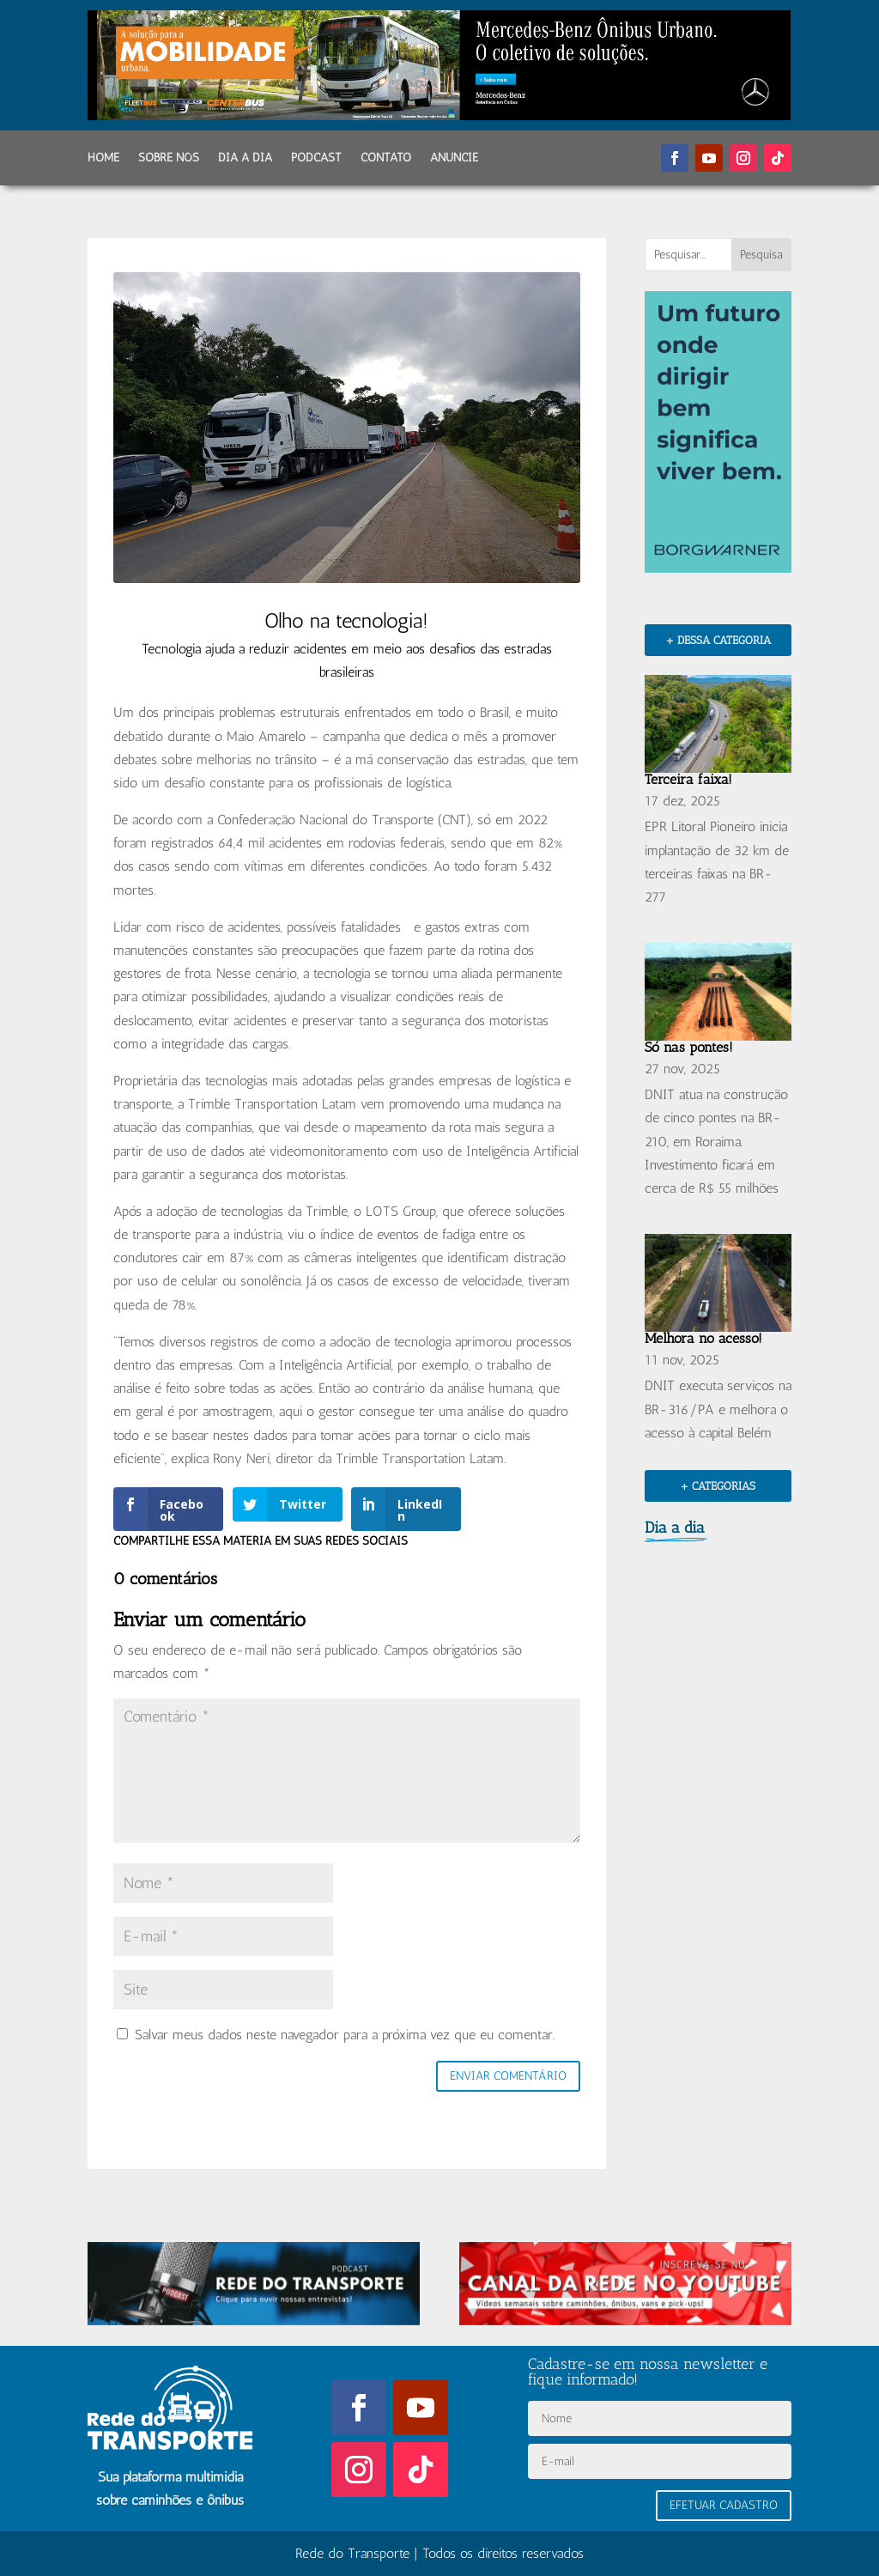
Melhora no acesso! (703, 1338)
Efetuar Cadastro (724, 2505)
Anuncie (454, 158)
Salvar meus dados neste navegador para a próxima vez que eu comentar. (345, 2034)
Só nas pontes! (689, 1047)
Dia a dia (245, 158)
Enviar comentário (508, 2076)
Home (103, 158)
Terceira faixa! (688, 779)
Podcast (316, 158)
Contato (386, 158)
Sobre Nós (168, 158)
